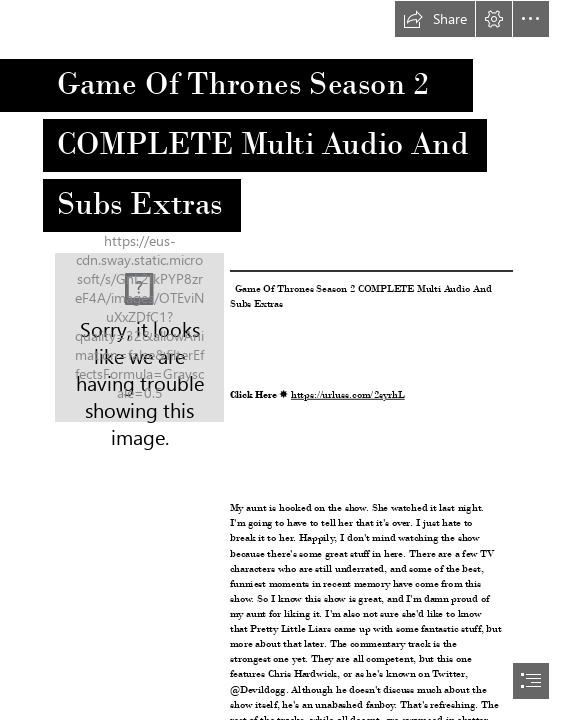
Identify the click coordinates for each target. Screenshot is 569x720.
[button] (435, 19)
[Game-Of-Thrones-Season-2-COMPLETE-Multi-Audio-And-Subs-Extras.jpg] (139, 337)
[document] (284, 360)
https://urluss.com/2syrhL (348, 394)
